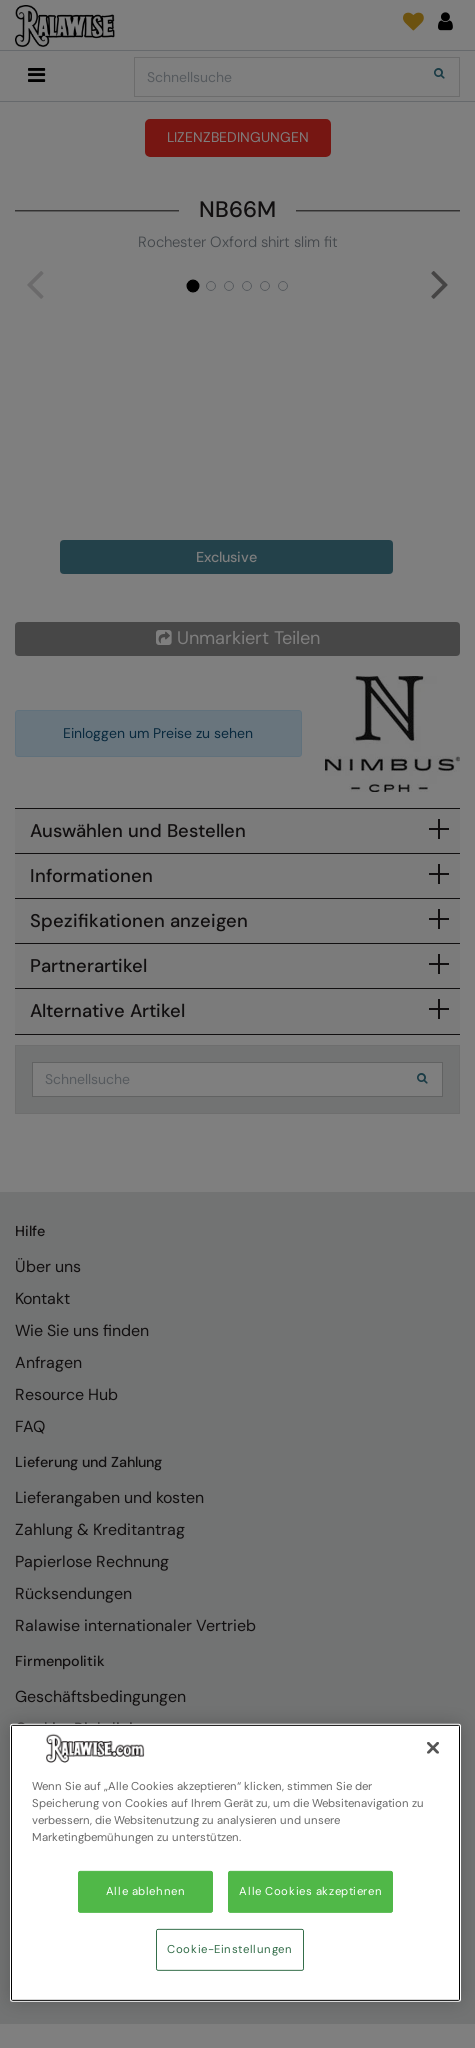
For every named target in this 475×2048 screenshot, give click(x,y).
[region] (235, 1863)
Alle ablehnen (145, 1891)
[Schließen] (433, 1748)
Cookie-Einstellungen (229, 1949)
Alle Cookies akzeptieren (310, 1891)
